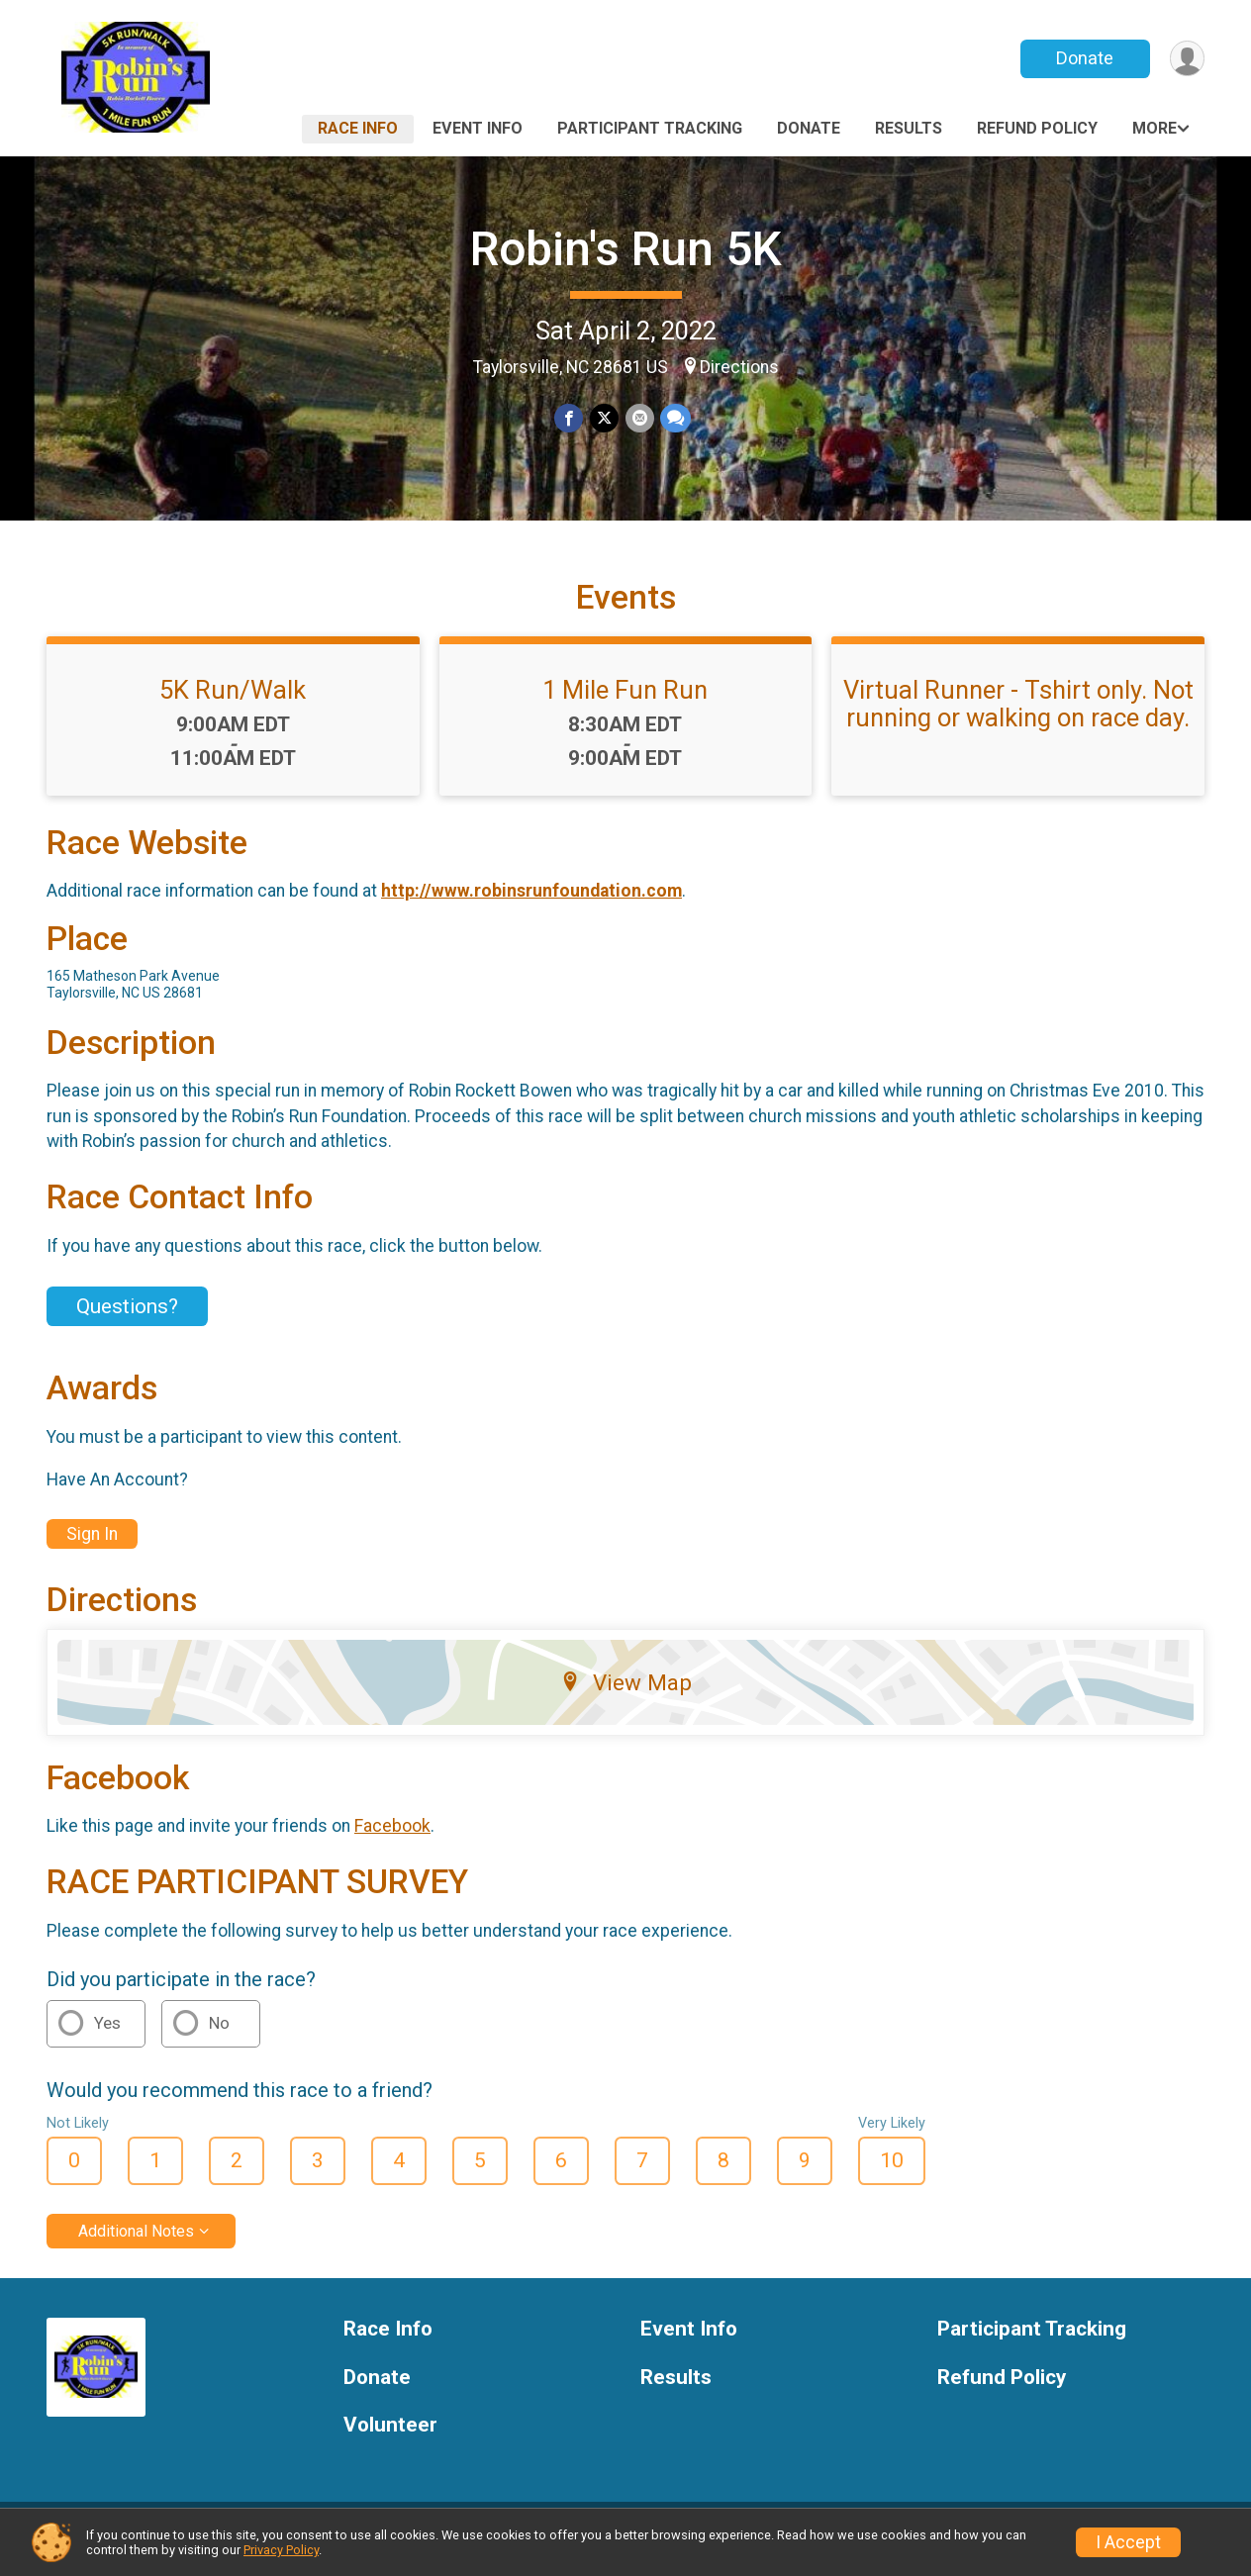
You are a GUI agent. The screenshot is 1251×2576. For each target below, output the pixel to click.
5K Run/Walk (232, 701)
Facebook (392, 1839)
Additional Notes (136, 2243)
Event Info (478, 128)
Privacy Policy (281, 2549)
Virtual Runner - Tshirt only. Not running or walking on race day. (1018, 715)
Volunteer (390, 2438)
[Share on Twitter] (604, 418)
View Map (626, 1694)
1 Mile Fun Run (625, 701)
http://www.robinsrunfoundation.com (531, 902)
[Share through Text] (674, 418)
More (1154, 128)
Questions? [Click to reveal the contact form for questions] (127, 1318)
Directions (739, 367)
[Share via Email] (639, 418)
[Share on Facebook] (569, 418)
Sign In (92, 1546)
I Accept (1128, 2542)
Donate (1083, 58)
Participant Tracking (649, 128)
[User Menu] (1186, 59)
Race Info (358, 128)
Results (908, 128)
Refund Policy (1037, 128)
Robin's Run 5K (626, 249)
